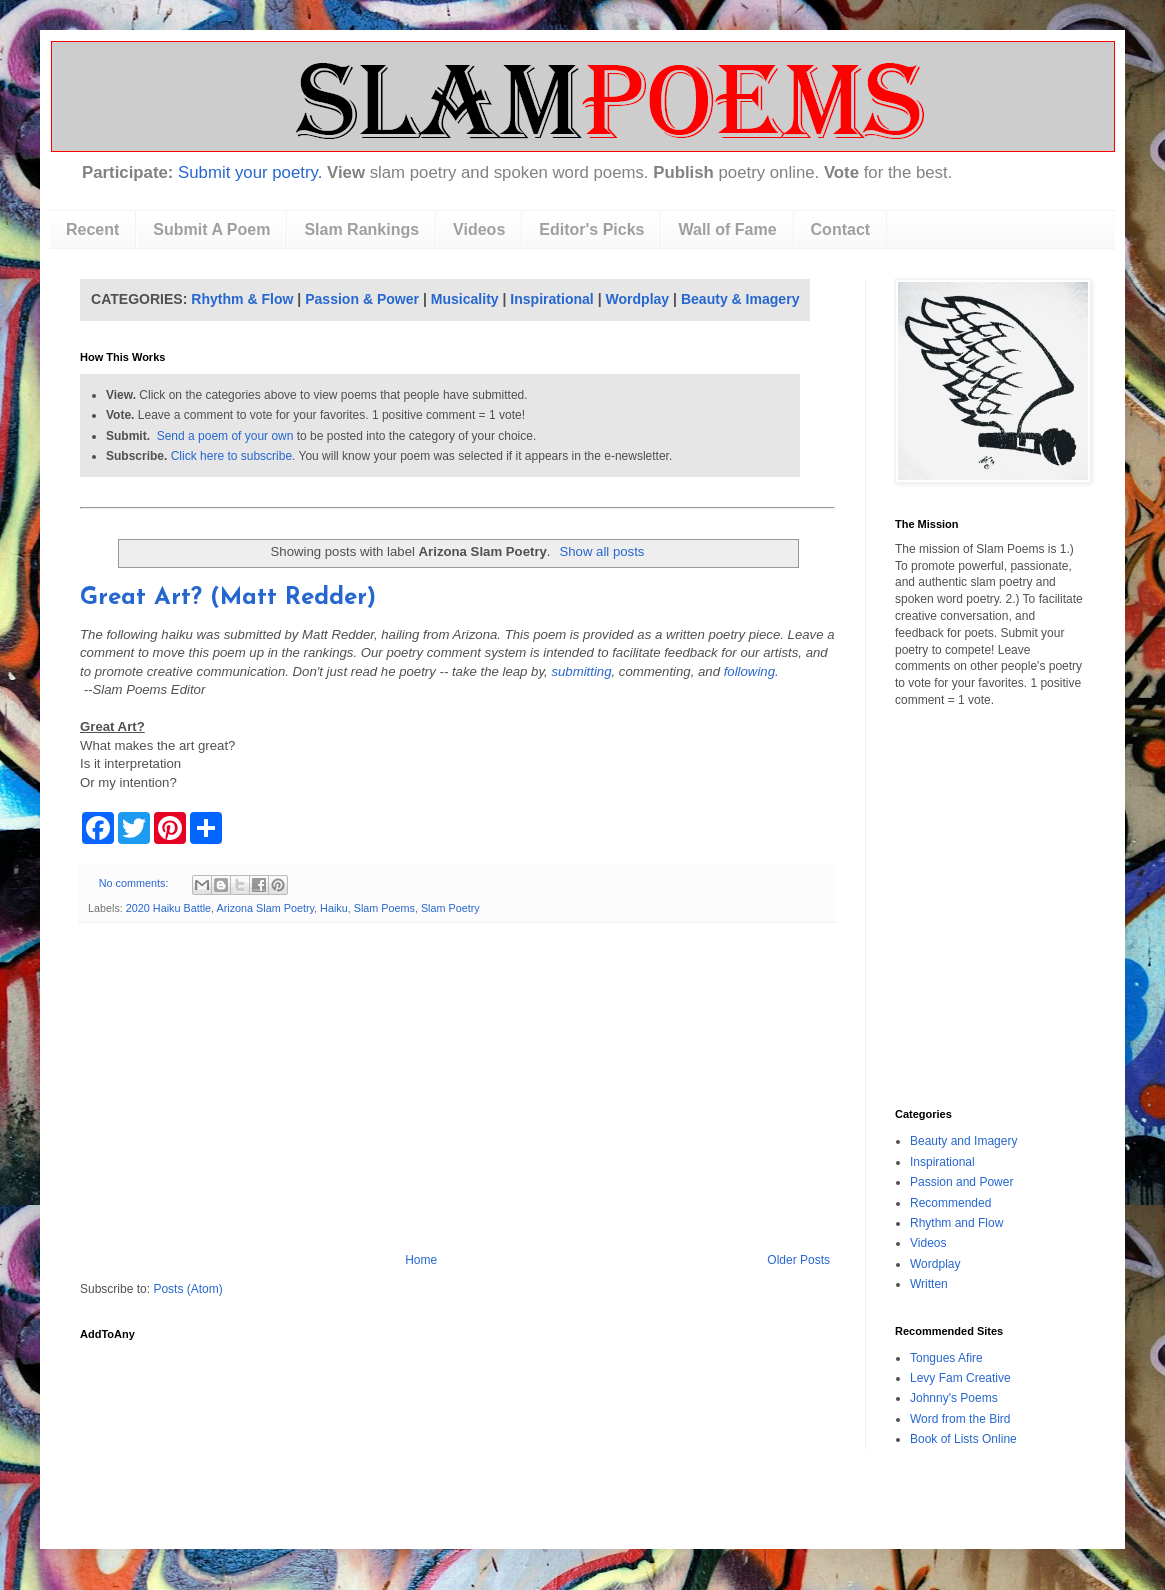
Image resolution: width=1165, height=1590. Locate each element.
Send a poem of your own (225, 436)
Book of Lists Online (963, 1439)
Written (929, 1284)
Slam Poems (384, 908)
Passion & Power (362, 299)
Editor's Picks (591, 229)
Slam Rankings (361, 229)
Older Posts (798, 1260)
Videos (479, 229)
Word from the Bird (960, 1419)
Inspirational (551, 299)
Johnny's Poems (954, 1398)
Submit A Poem (211, 229)
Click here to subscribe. (233, 456)
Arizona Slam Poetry (265, 908)
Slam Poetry (450, 908)
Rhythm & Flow (242, 299)
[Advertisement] (457, 1088)
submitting (581, 671)
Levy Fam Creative (960, 1378)
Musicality (465, 299)
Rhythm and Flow (956, 1223)
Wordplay (638, 299)
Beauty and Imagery (963, 1141)
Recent (92, 229)
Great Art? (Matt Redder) (228, 598)
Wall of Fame (727, 229)
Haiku (334, 908)
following (749, 671)
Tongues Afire (946, 1358)
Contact (841, 229)
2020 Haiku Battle (168, 908)
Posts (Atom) (187, 1289)
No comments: (135, 883)
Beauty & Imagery (740, 299)
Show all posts (601, 551)
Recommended (950, 1203)
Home (421, 1260)
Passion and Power (961, 1182)
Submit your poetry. (250, 172)
